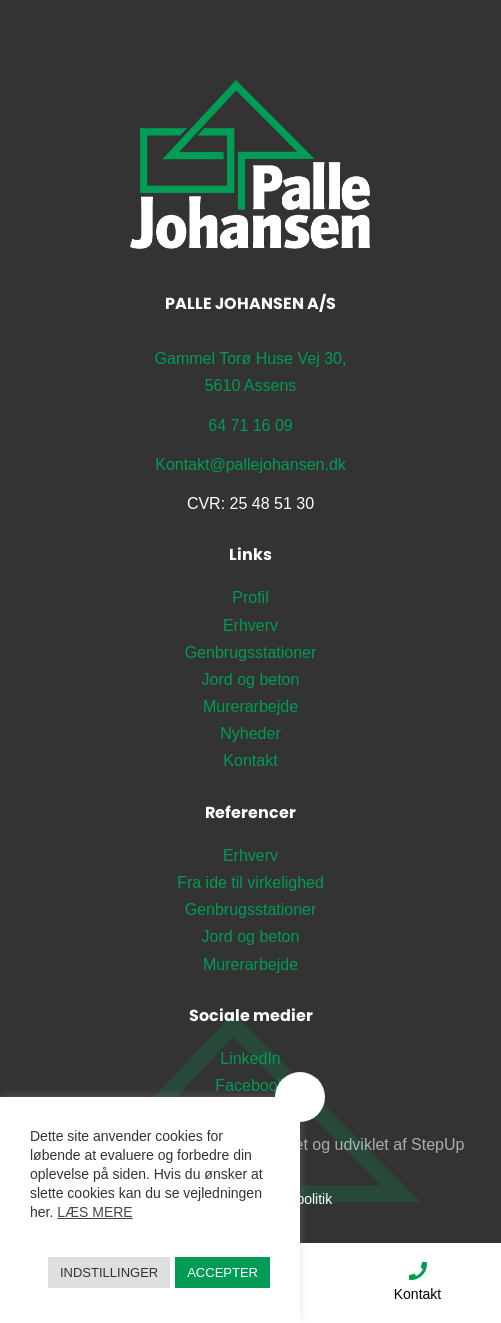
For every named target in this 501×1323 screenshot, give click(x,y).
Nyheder (250, 733)
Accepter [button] (222, 1272)
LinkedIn (250, 1058)
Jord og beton (251, 679)
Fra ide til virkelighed (250, 882)
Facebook (250, 1085)
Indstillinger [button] (109, 1272)
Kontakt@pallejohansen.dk (250, 464)
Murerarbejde (250, 706)
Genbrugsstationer (251, 652)
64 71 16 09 (250, 425)
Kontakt (417, 1280)
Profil (250, 597)
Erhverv (250, 625)
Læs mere (94, 1212)
